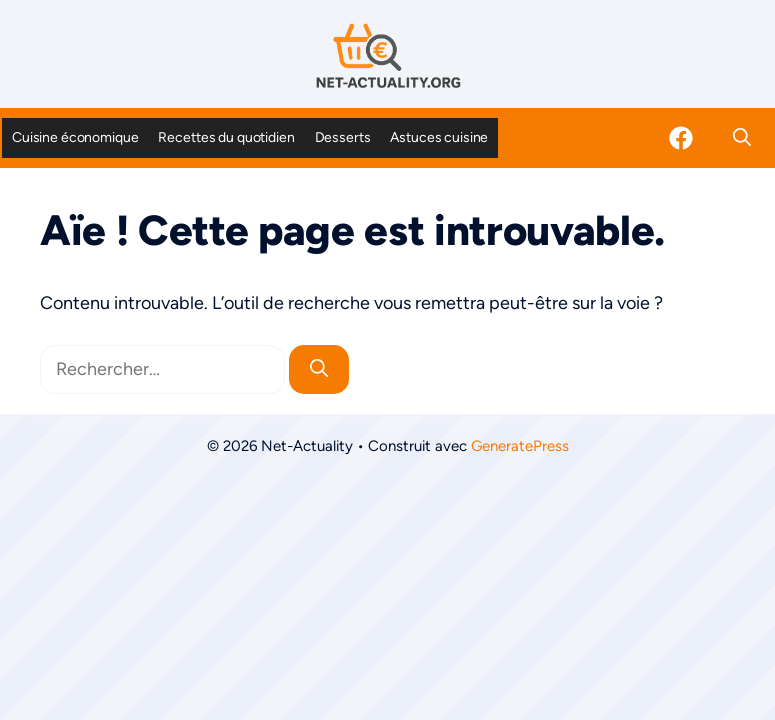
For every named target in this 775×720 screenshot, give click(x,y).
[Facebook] (681, 138)
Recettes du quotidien (226, 137)
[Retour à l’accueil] (388, 55)
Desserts (343, 137)
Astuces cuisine (439, 137)
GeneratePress (520, 446)
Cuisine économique (75, 137)
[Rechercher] (319, 369)
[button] (742, 138)
